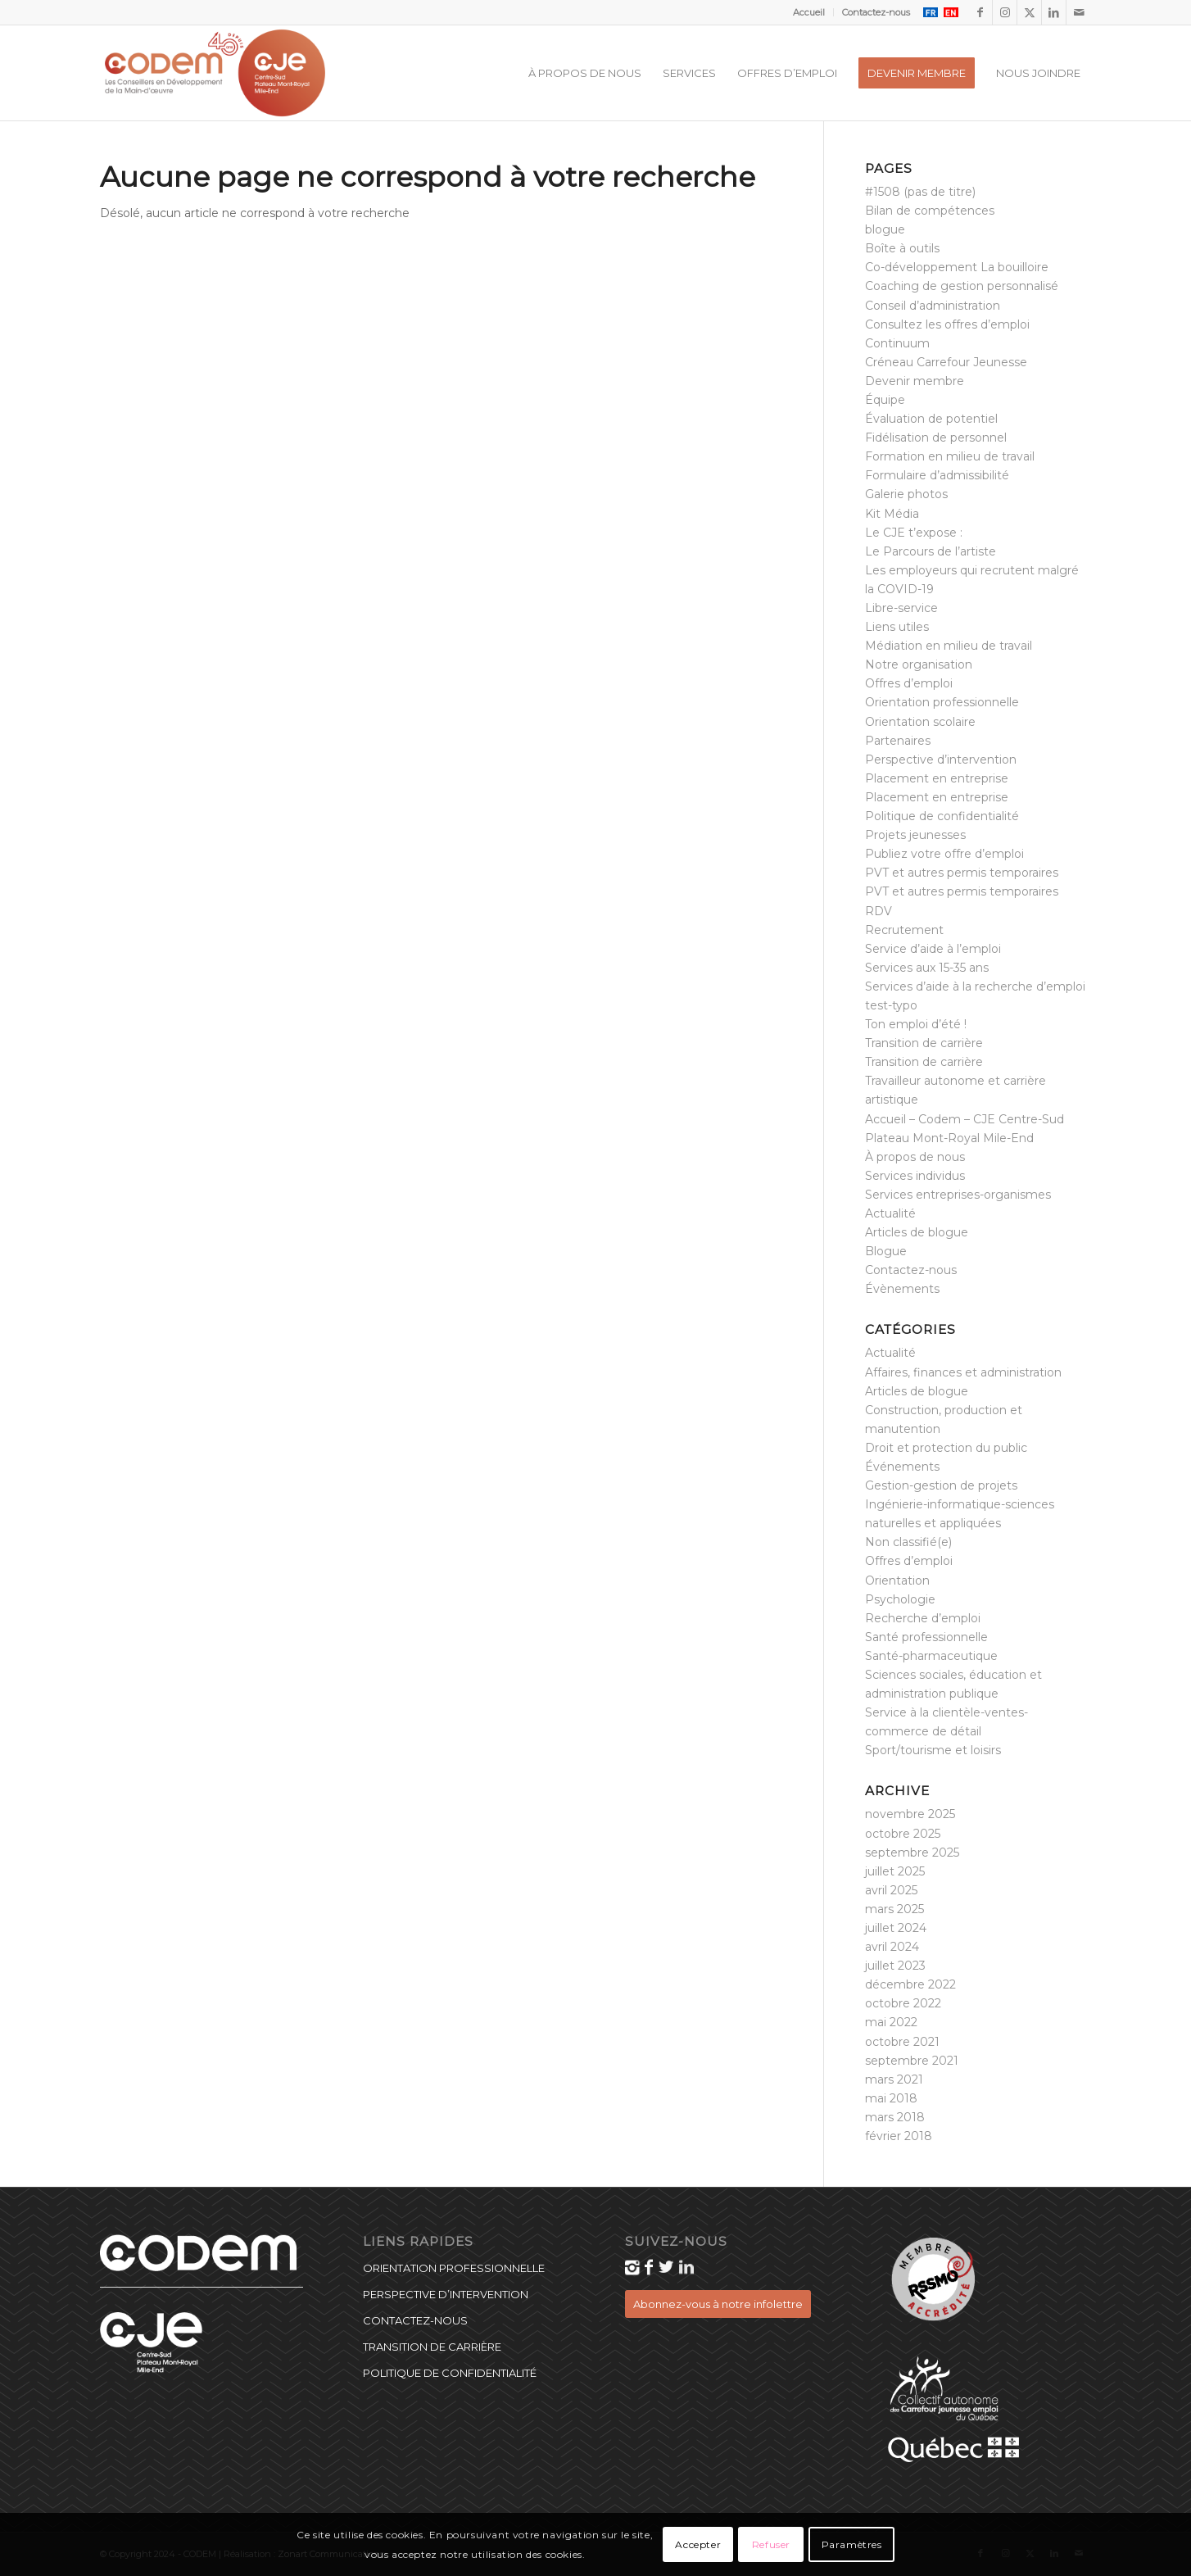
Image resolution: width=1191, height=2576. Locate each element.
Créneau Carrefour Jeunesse (946, 362)
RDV (878, 911)
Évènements (902, 1288)
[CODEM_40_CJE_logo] (215, 72)
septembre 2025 (912, 1852)
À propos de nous (915, 1157)
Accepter (698, 2544)
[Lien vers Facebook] (980, 12)
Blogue (886, 1251)
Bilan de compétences (929, 210)
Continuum (897, 343)
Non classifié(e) (908, 1542)
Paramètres (852, 2544)
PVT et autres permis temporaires (961, 872)
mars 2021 (894, 2079)
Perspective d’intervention (941, 759)
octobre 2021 (902, 2041)
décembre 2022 (910, 1984)
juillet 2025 (895, 1871)
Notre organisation (918, 664)
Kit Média (892, 513)
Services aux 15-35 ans (927, 967)
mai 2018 (891, 2098)
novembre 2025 (910, 1814)
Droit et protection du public (946, 1447)
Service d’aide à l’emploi (933, 948)
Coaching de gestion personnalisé (961, 286)
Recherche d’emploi (922, 1618)
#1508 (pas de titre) (920, 191)
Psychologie (900, 1599)
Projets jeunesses (915, 835)
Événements (902, 1466)
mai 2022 (891, 2022)
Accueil (809, 12)
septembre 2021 (911, 2060)
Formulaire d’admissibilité (937, 475)
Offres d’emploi (909, 683)
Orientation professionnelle (942, 702)
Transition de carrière (924, 1043)
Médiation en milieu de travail (948, 645)
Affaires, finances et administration (963, 1372)
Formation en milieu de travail (950, 456)
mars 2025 (894, 1909)
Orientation (897, 1580)
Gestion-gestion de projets (941, 1485)
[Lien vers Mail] (1078, 12)
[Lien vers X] (1029, 12)
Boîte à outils (902, 248)
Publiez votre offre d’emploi (944, 853)
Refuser (771, 2544)
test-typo (891, 1005)
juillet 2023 (895, 1965)
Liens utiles (897, 626)
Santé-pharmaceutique (931, 1656)
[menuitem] (809, 12)
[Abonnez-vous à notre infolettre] (718, 2304)
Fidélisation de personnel (936, 437)
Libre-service (901, 608)
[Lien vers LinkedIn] (1054, 12)
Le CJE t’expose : (913, 532)
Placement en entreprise (936, 778)
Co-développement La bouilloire (956, 267)
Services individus (915, 1175)
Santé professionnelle (926, 1637)
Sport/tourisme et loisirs (933, 1750)
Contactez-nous (876, 12)
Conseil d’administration (932, 305)
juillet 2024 (895, 1928)
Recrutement (904, 930)
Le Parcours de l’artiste (930, 551)
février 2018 (898, 2136)
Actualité (890, 1213)
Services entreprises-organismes (958, 1194)
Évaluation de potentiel (931, 418)
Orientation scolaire (920, 721)
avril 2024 (892, 1946)
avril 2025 (891, 1890)
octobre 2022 (903, 2003)
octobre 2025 (902, 1833)
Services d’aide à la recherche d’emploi (975, 986)
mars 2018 (895, 2117)
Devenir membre (914, 381)
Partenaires (898, 740)
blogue (885, 229)
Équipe (885, 399)
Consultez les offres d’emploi (947, 324)
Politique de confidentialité (942, 816)
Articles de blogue (916, 1232)
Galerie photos (906, 494)
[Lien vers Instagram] (1005, 12)
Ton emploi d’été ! (916, 1024)
